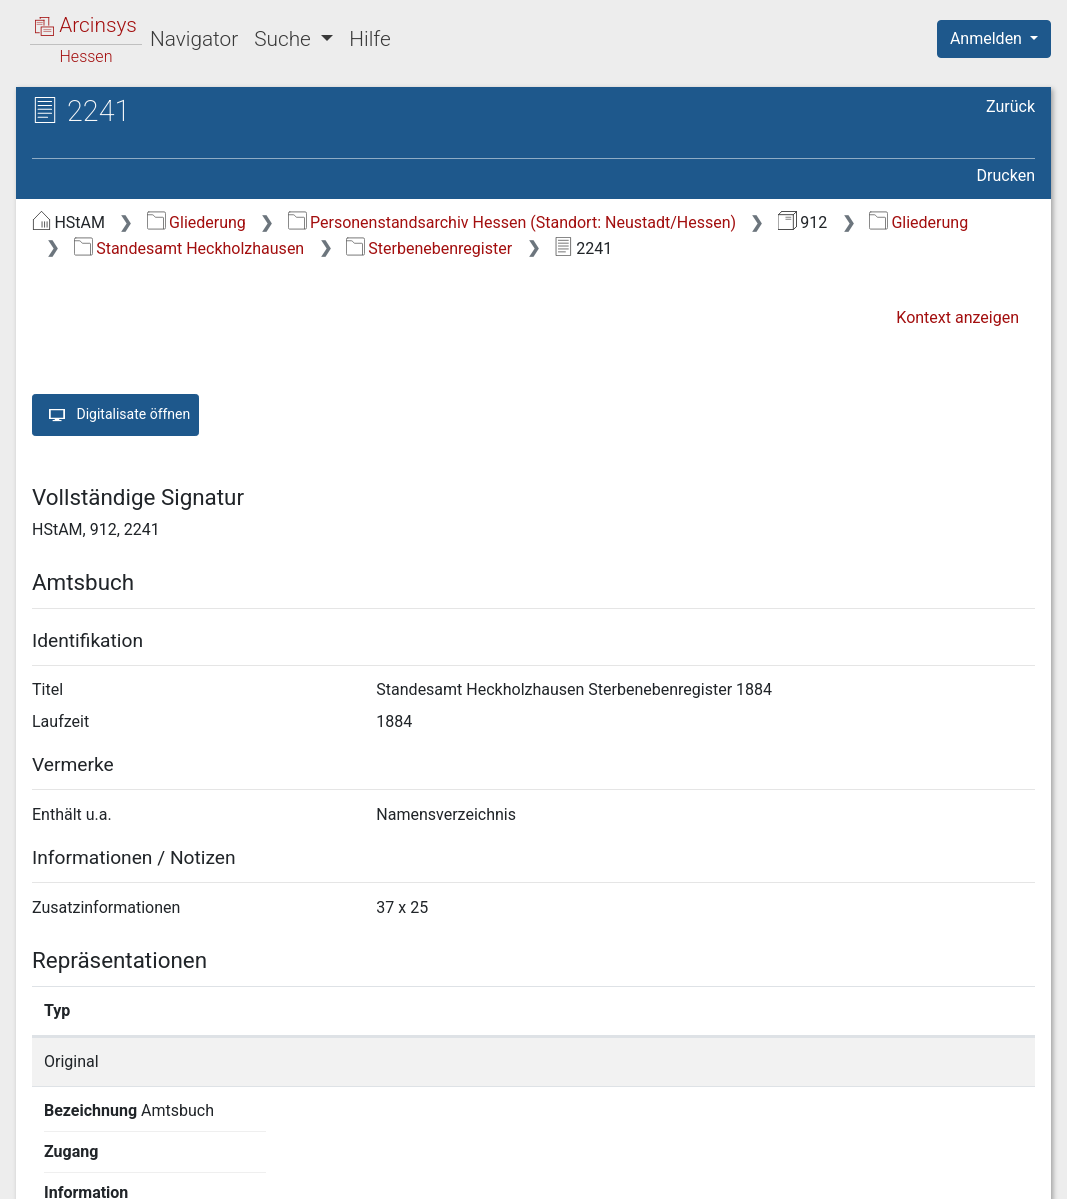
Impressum (1000, 1172)
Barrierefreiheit (853, 1172)
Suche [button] (285, 39)
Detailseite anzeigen (813, 1061)
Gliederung (196, 222)
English (46, 1157)
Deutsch (120, 1157)
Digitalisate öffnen (115, 415)
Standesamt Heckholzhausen (189, 248)
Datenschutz (700, 1172)
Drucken (1006, 175)
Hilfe (369, 39)
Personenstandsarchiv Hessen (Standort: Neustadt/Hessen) (512, 222)
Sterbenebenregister (429, 248)
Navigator (194, 39)
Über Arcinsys (551, 1172)
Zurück (1010, 106)
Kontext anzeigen (957, 317)
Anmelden (988, 38)
